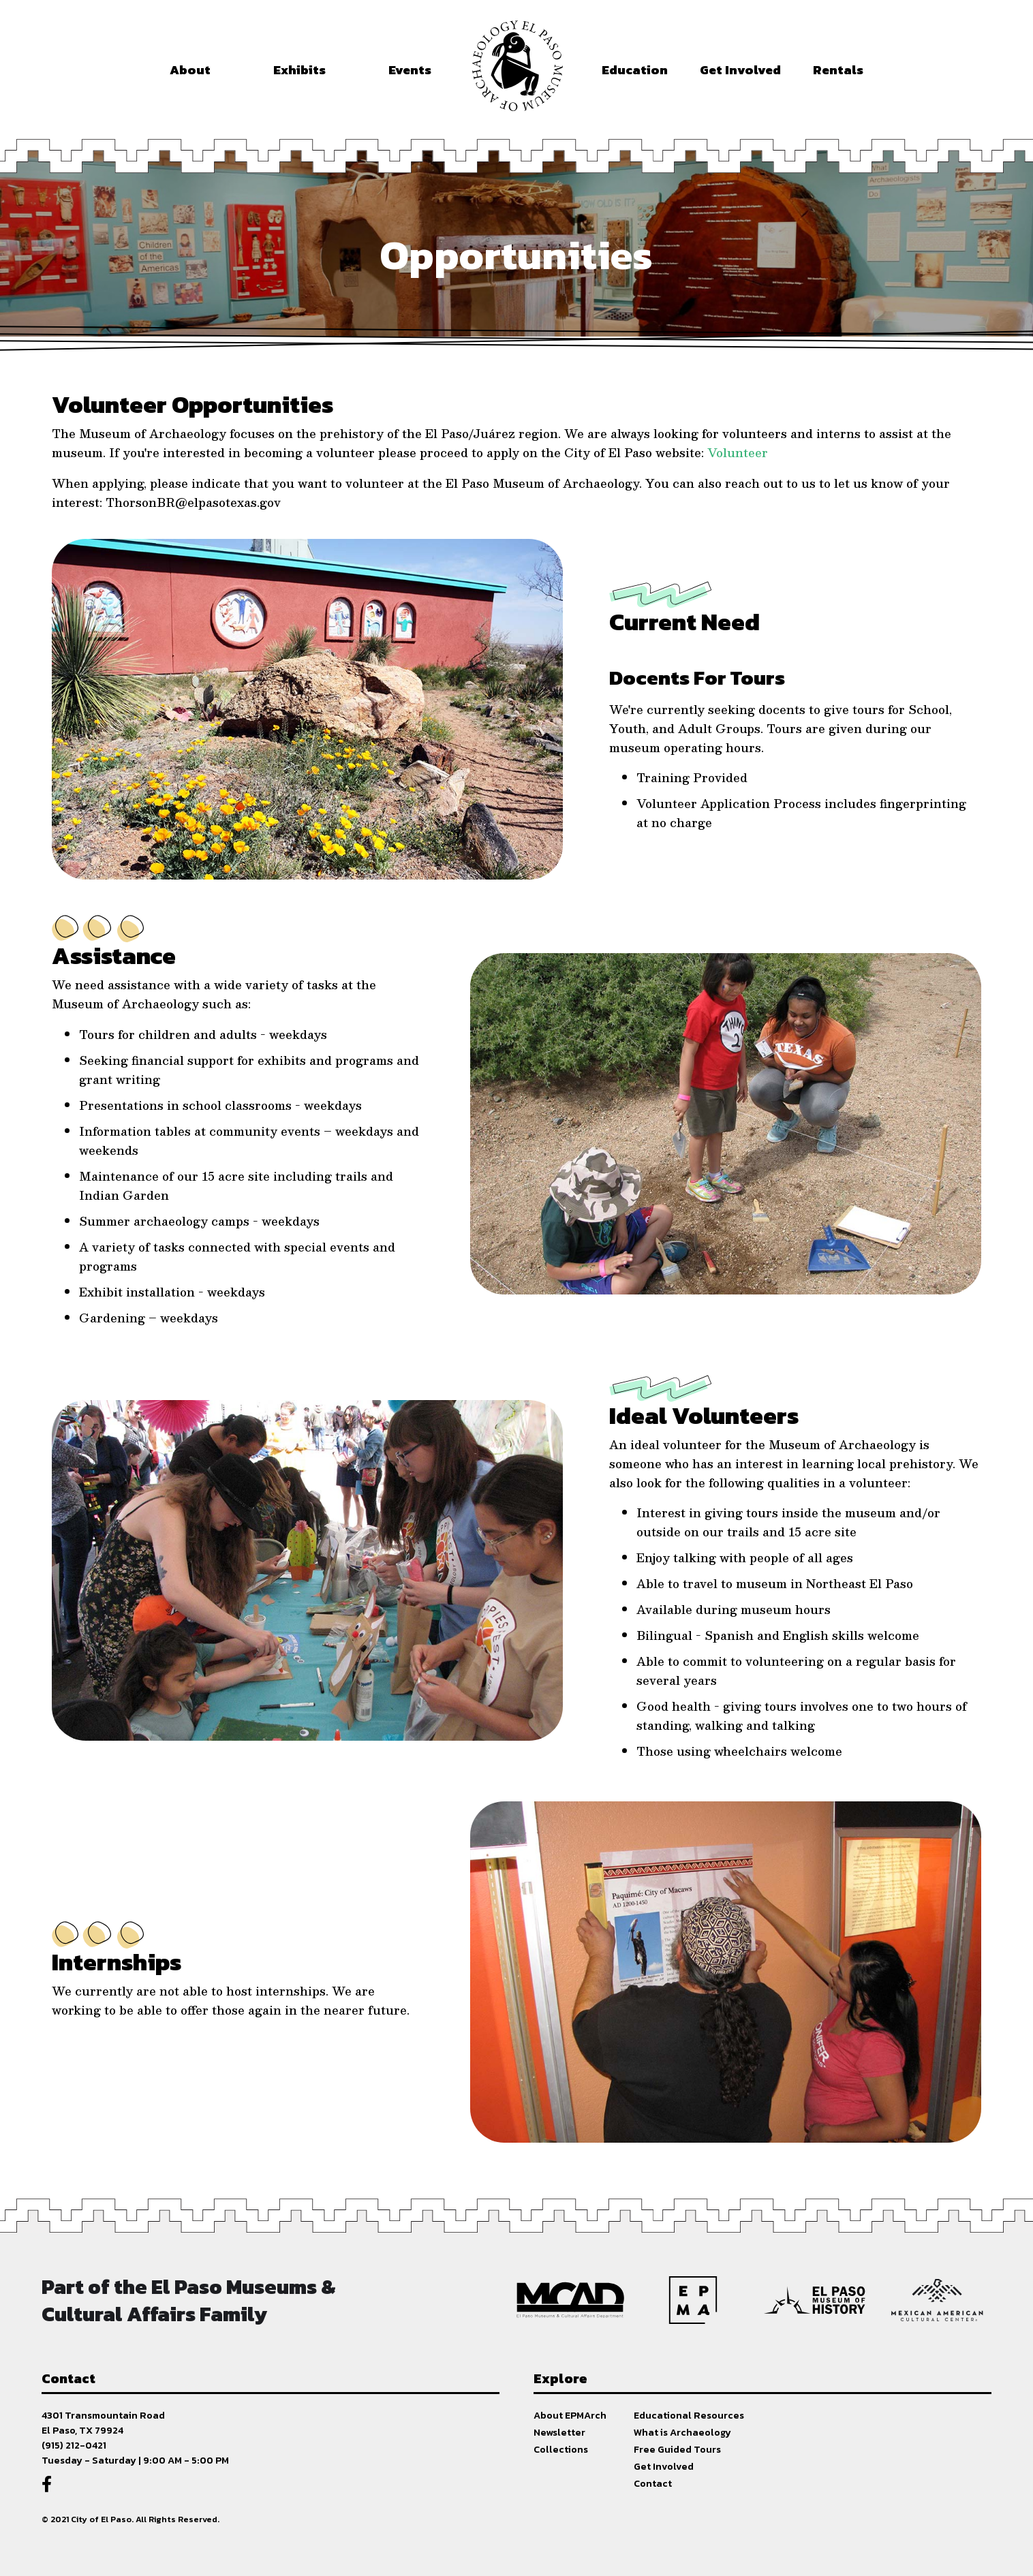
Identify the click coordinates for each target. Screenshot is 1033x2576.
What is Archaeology (682, 2432)
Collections (561, 2449)
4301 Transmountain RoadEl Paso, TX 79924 (103, 2423)
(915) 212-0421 (74, 2445)
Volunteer (737, 452)
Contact (653, 2483)
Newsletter (559, 2432)
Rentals (838, 70)
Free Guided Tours (677, 2449)
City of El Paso (101, 2519)
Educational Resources (689, 2415)
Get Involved (664, 2466)
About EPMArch (570, 2415)
